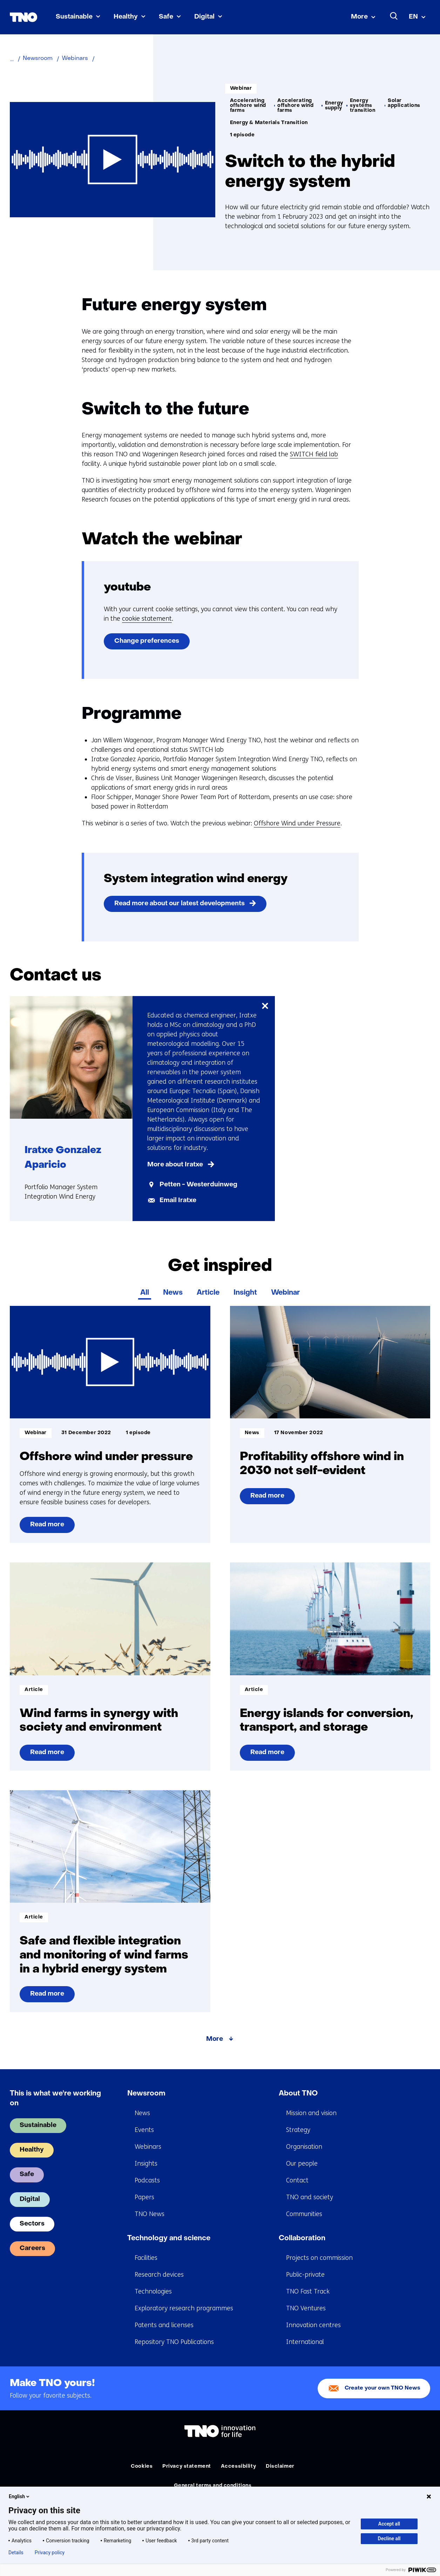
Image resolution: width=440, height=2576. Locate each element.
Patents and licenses (164, 2325)
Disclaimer (280, 2466)
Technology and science (168, 2238)
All (144, 1292)
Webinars (148, 2147)
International (305, 2342)
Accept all (389, 2524)
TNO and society (309, 2197)
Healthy (126, 17)
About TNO (298, 2093)
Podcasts (147, 2180)
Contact (297, 2180)
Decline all (389, 2538)
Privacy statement (186, 2466)
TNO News (149, 2214)
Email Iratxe (178, 1201)
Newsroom (146, 2093)
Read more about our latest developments (179, 904)
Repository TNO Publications (174, 2342)
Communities (304, 2214)
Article (208, 1292)
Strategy (298, 2130)
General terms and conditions (213, 2485)
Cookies (142, 2466)
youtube (127, 587)
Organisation (304, 2147)
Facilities (146, 2258)
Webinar (285, 1292)
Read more (47, 1527)
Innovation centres (313, 2325)
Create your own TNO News (382, 2388)
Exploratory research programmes (184, 2308)
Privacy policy (50, 2552)
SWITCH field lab (314, 454)
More (359, 17)
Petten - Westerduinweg (198, 1185)
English (20, 2496)
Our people (302, 2163)
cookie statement (147, 618)
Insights (146, 2163)
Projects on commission (319, 2258)
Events (144, 2130)
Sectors (32, 2224)
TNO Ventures (306, 2308)
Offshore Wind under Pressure (297, 823)
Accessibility (238, 2466)
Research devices (159, 2274)
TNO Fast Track (308, 2291)
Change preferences (146, 641)
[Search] (394, 16)
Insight (245, 1292)
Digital (204, 17)
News (173, 1292)
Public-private (305, 2274)
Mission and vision (311, 2113)
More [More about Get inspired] (214, 2039)
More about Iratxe (175, 1165)
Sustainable (74, 17)
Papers (144, 2197)
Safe (166, 17)
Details (15, 2552)
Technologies (153, 2291)
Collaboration (302, 2238)
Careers (32, 2248)
